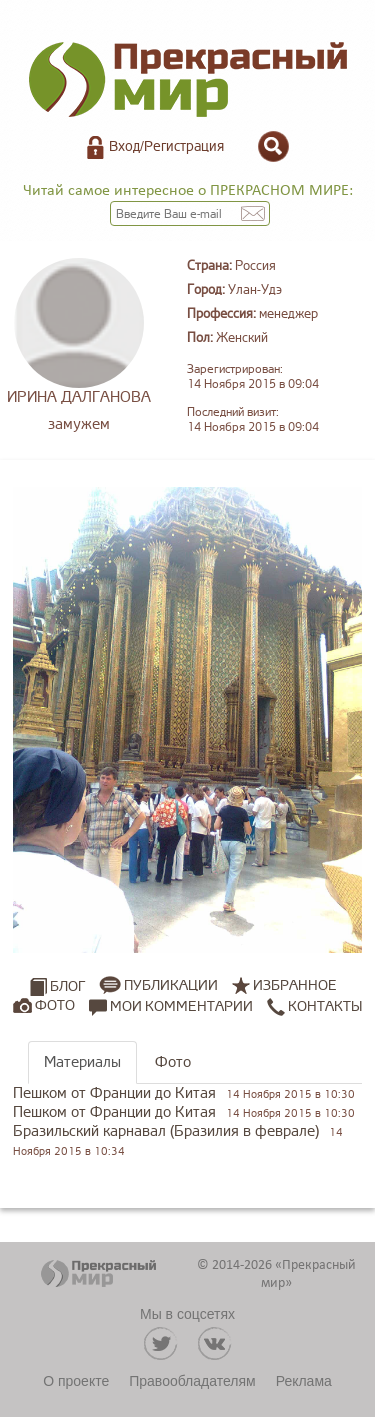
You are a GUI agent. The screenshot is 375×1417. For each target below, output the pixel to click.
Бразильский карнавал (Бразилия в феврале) (166, 1131)
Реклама (304, 1381)
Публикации (171, 985)
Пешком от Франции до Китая (114, 1093)
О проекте (76, 1381)
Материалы (82, 1062)
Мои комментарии (171, 1006)
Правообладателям (192, 1381)
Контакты (314, 1006)
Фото (55, 1005)
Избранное (295, 985)
